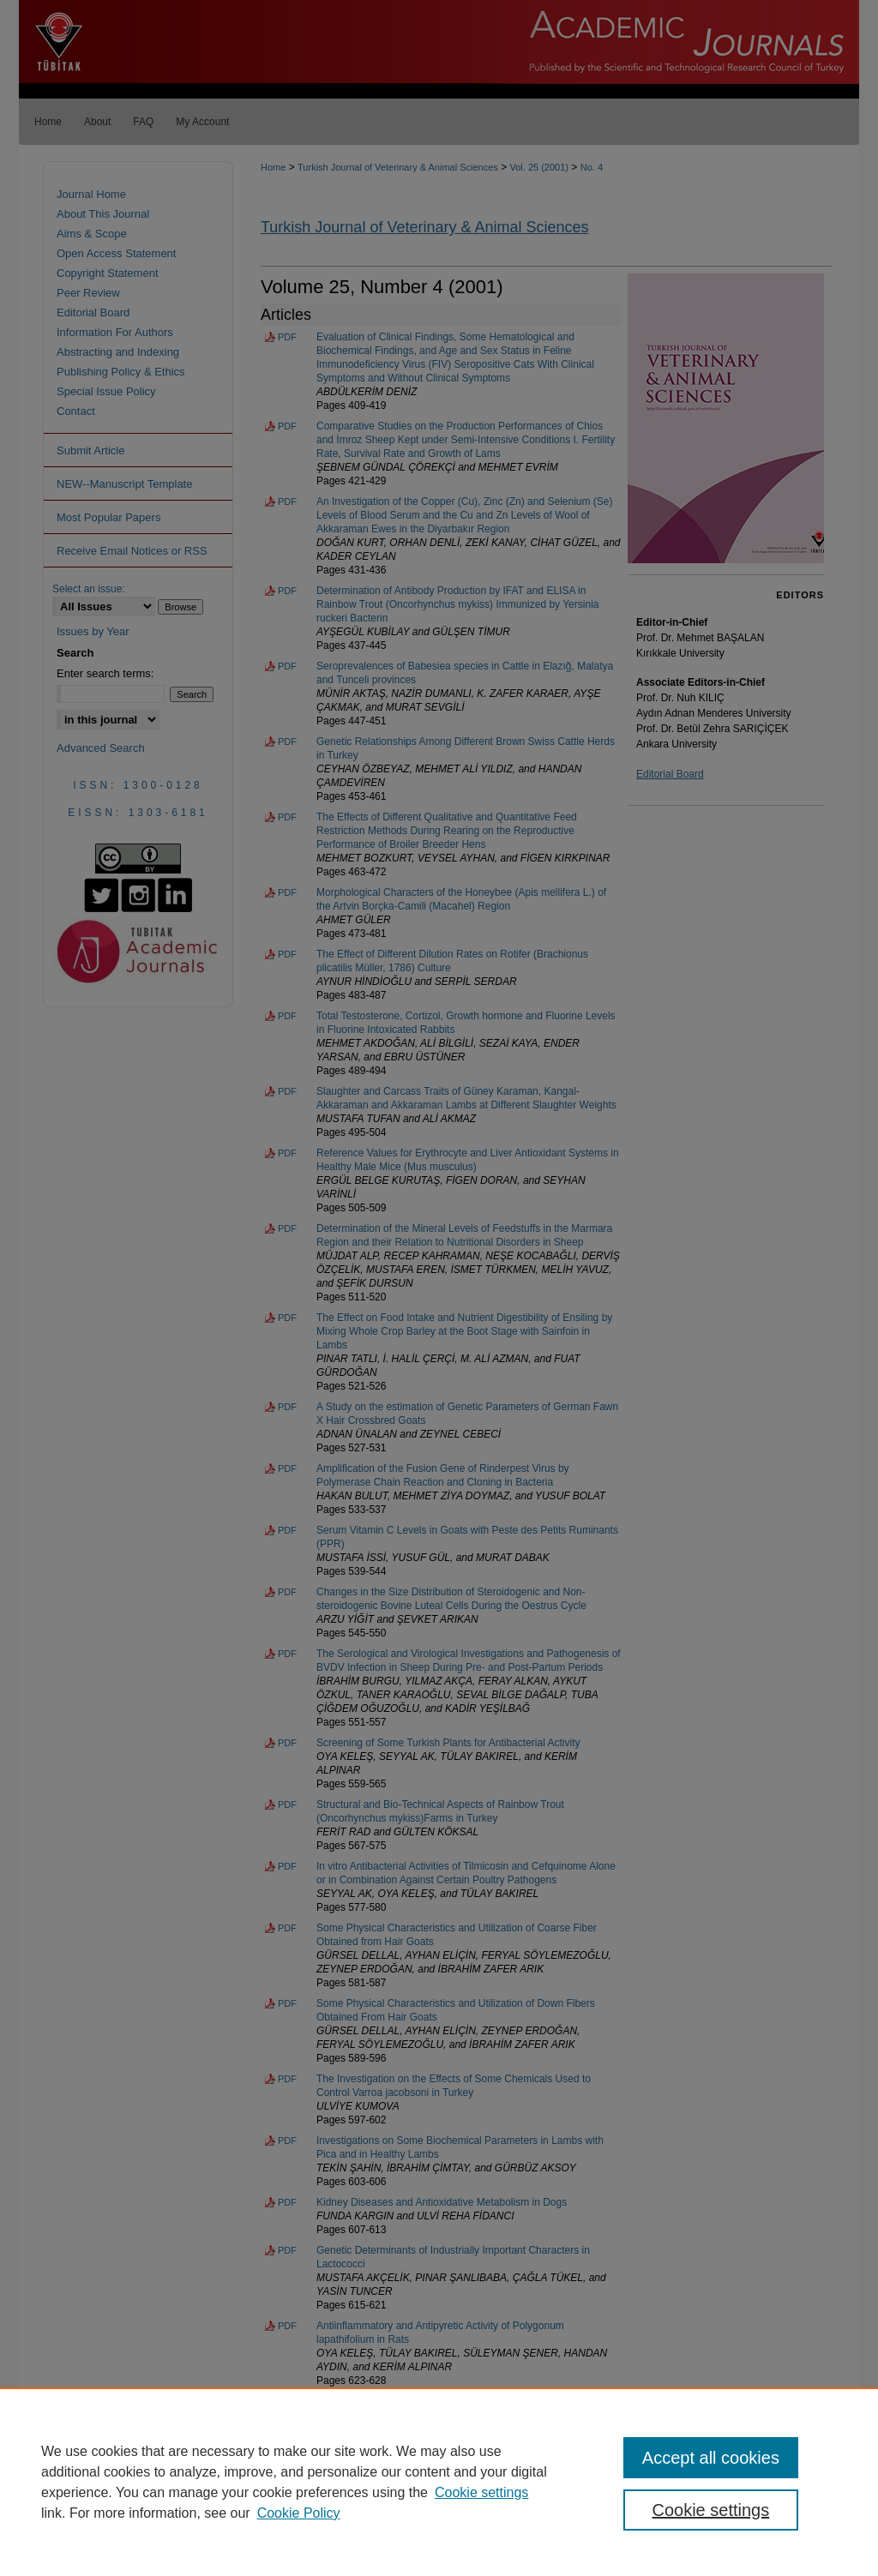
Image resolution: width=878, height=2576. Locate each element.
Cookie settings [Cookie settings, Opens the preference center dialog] (710, 2510)
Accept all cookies (710, 2457)
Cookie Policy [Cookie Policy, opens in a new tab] (298, 2513)
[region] (439, 2481)
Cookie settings (481, 2492)
